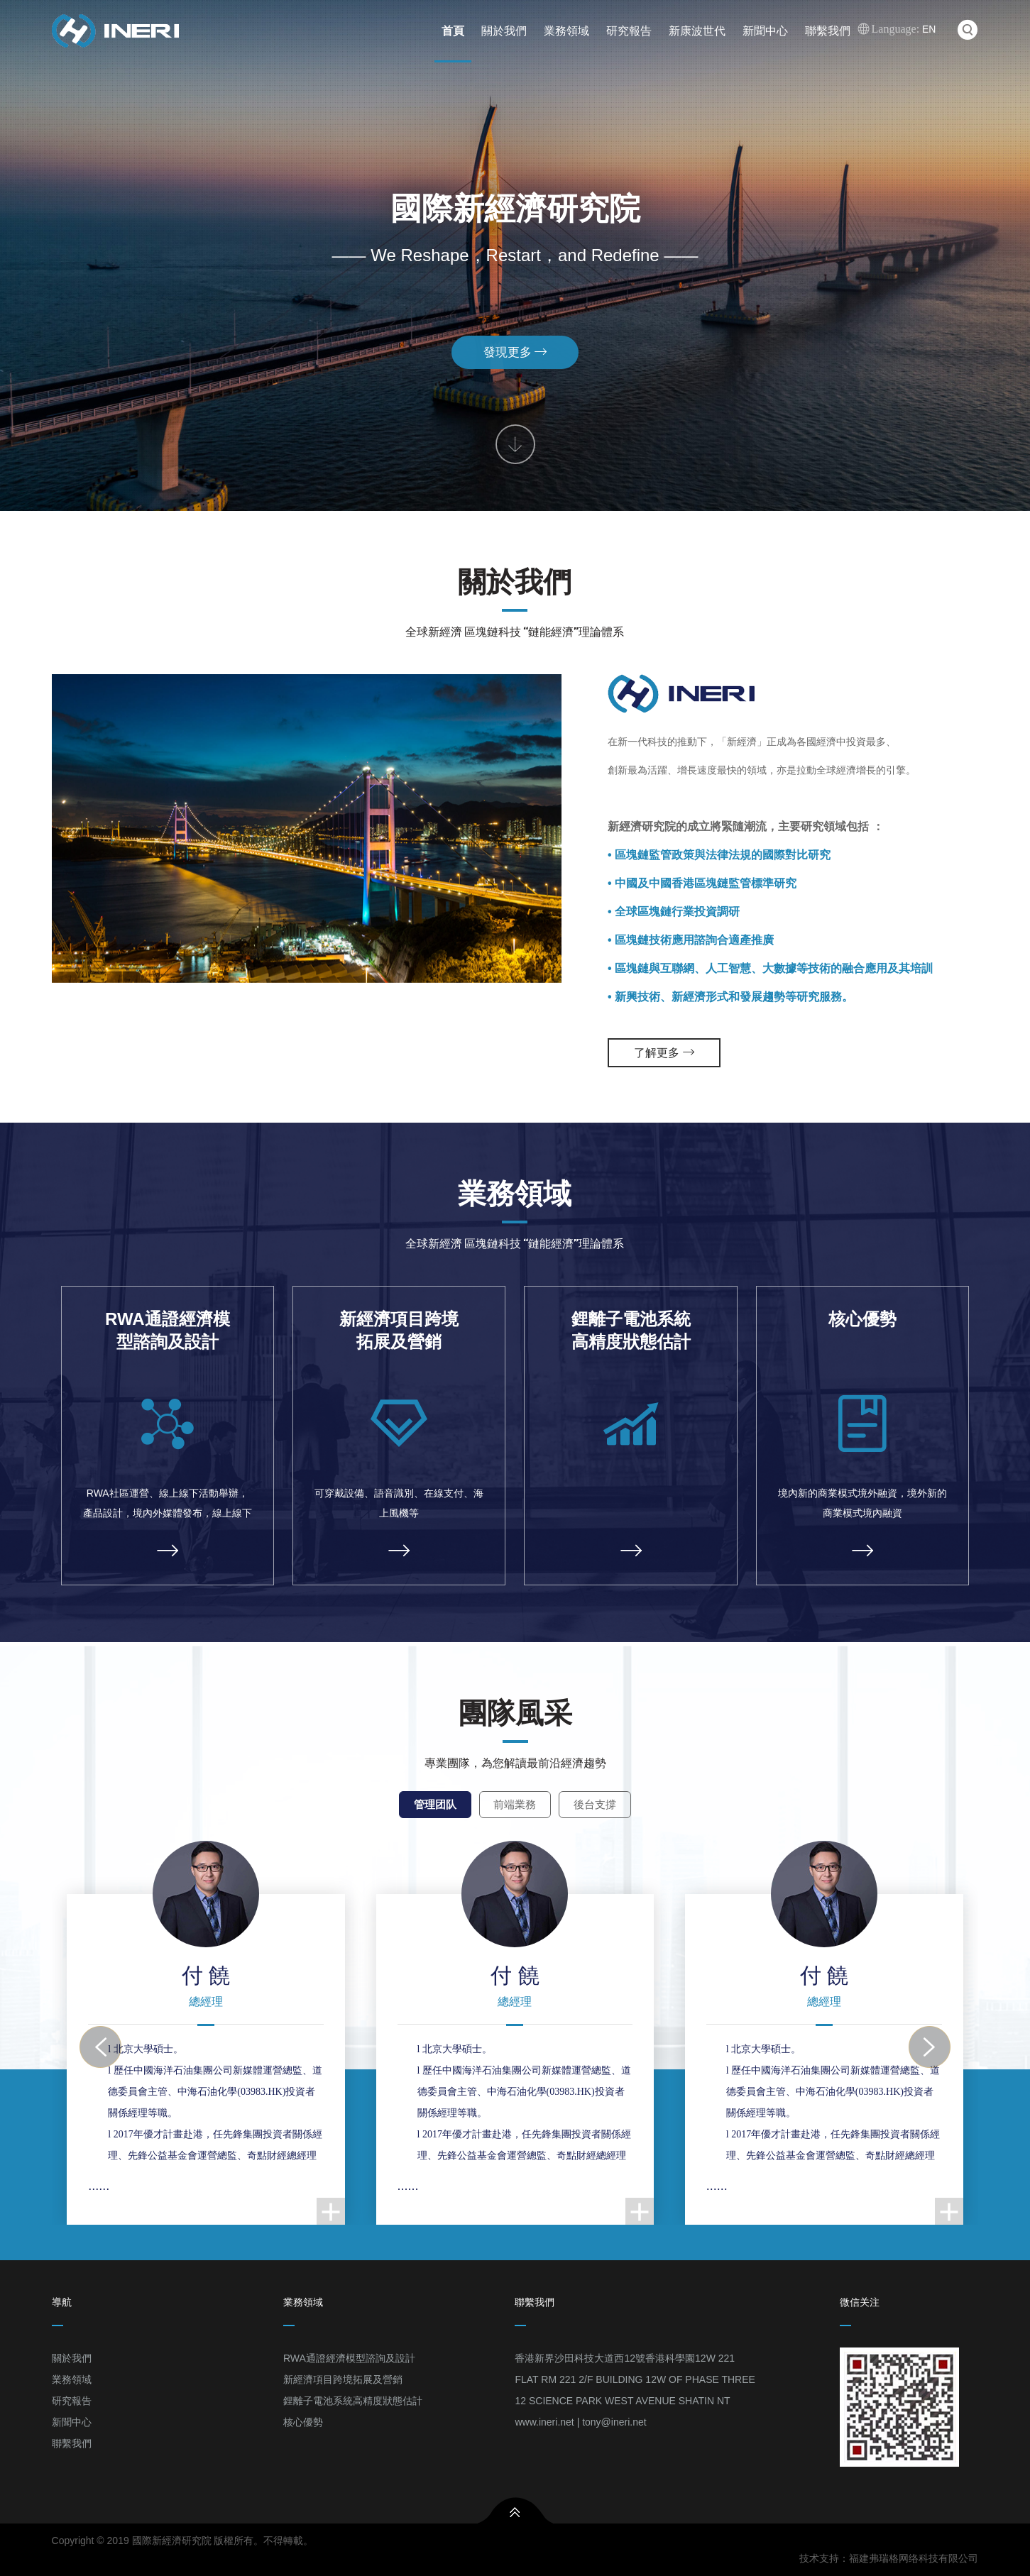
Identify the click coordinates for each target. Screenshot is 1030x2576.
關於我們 (504, 31)
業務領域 (566, 31)
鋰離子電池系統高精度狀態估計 (352, 2410)
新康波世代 (697, 31)
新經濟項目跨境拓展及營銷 (342, 2388)
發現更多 (515, 313)
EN (897, 29)
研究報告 (629, 31)
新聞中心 (765, 31)
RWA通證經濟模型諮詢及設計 (349, 2367)
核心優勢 (303, 2431)
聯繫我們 (827, 31)
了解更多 (664, 1062)
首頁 (453, 31)
